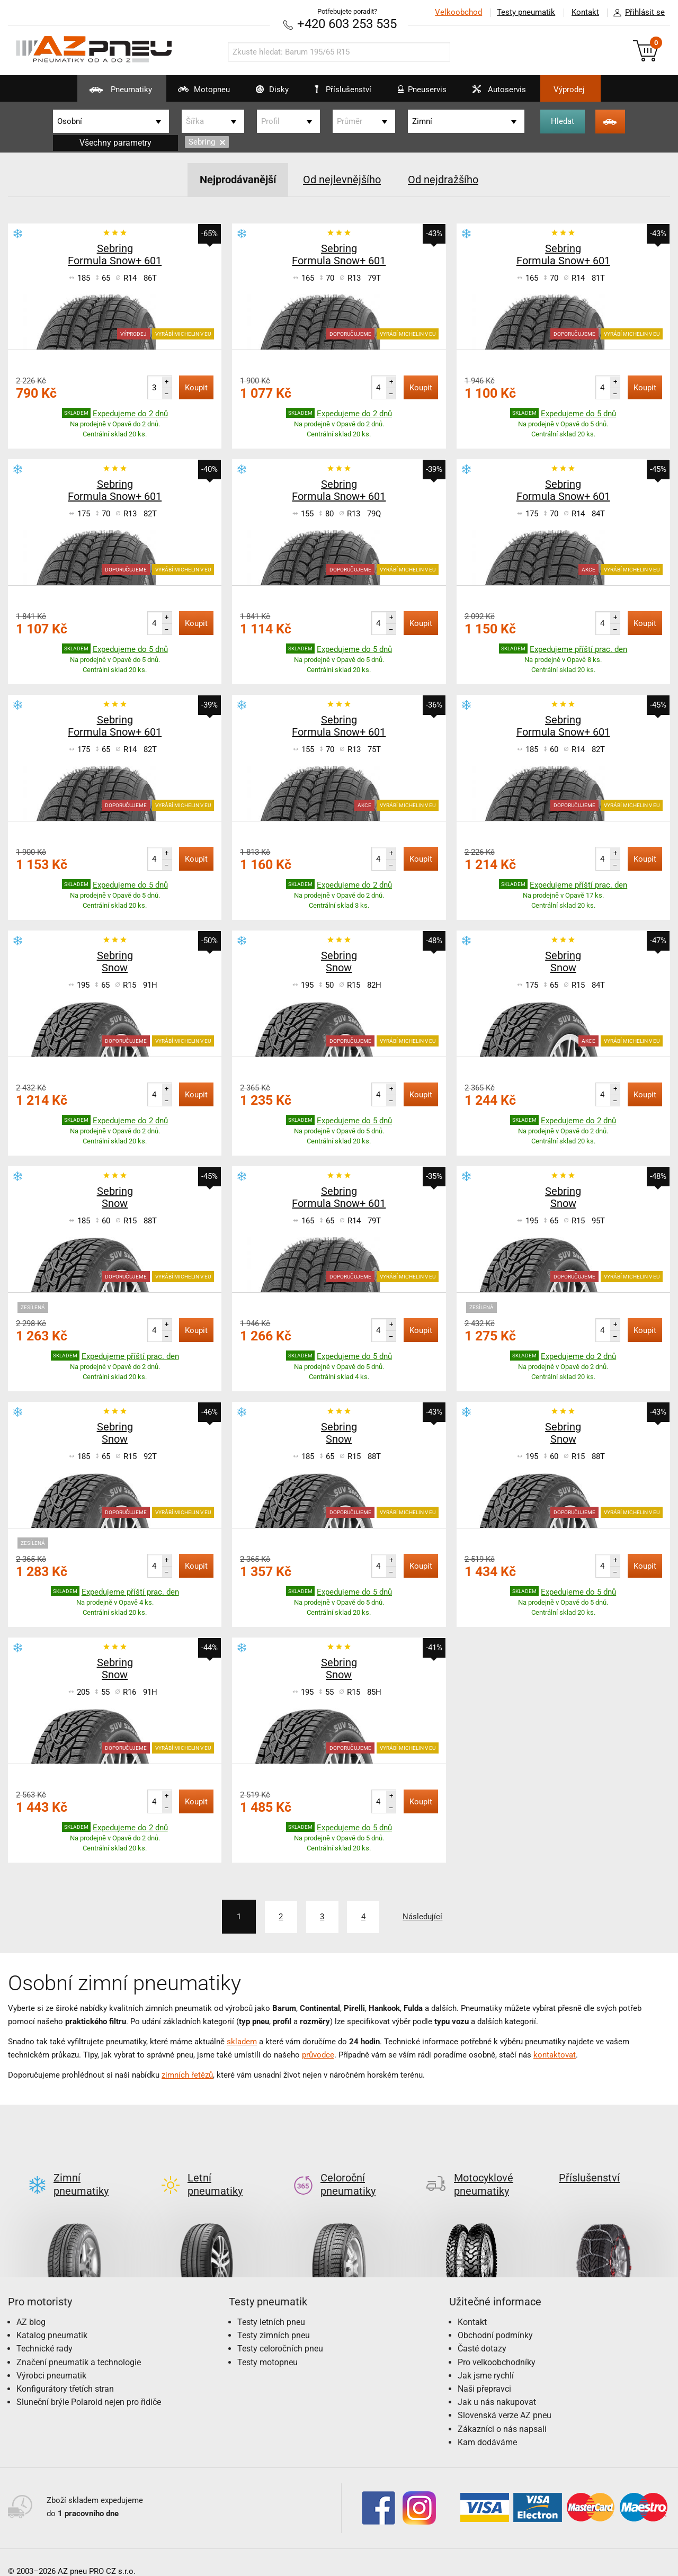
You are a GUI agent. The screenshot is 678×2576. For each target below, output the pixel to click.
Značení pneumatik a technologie (78, 2344)
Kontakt (585, 12)
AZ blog (31, 2305)
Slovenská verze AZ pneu (504, 2398)
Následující (426, 1916)
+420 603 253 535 (347, 23)
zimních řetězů (187, 2074)
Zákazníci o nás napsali (502, 2411)
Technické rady (44, 2331)
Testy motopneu (267, 2344)
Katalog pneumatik (51, 2318)
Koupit (196, 386)
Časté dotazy (482, 2331)
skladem (242, 2041)
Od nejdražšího (443, 179)
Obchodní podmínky (495, 2318)
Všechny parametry (115, 143)
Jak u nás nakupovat (497, 2385)
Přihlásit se (636, 12)
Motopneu (192, 93)
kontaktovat (554, 2054)
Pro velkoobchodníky (497, 2344)
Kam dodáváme (487, 2425)
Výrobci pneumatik (51, 2358)
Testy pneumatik (525, 12)
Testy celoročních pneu (280, 2331)
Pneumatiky (106, 93)
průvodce (318, 2054)
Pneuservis (420, 93)
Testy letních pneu (271, 2305)
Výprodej (578, 89)
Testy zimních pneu (273, 2318)
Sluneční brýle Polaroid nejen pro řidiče (88, 2385)
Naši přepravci (484, 2371)
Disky (264, 93)
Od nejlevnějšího (342, 179)
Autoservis (500, 93)
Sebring (207, 142)
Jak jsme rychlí (486, 2358)
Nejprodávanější (238, 179)
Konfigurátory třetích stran (65, 2371)
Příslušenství (344, 89)
